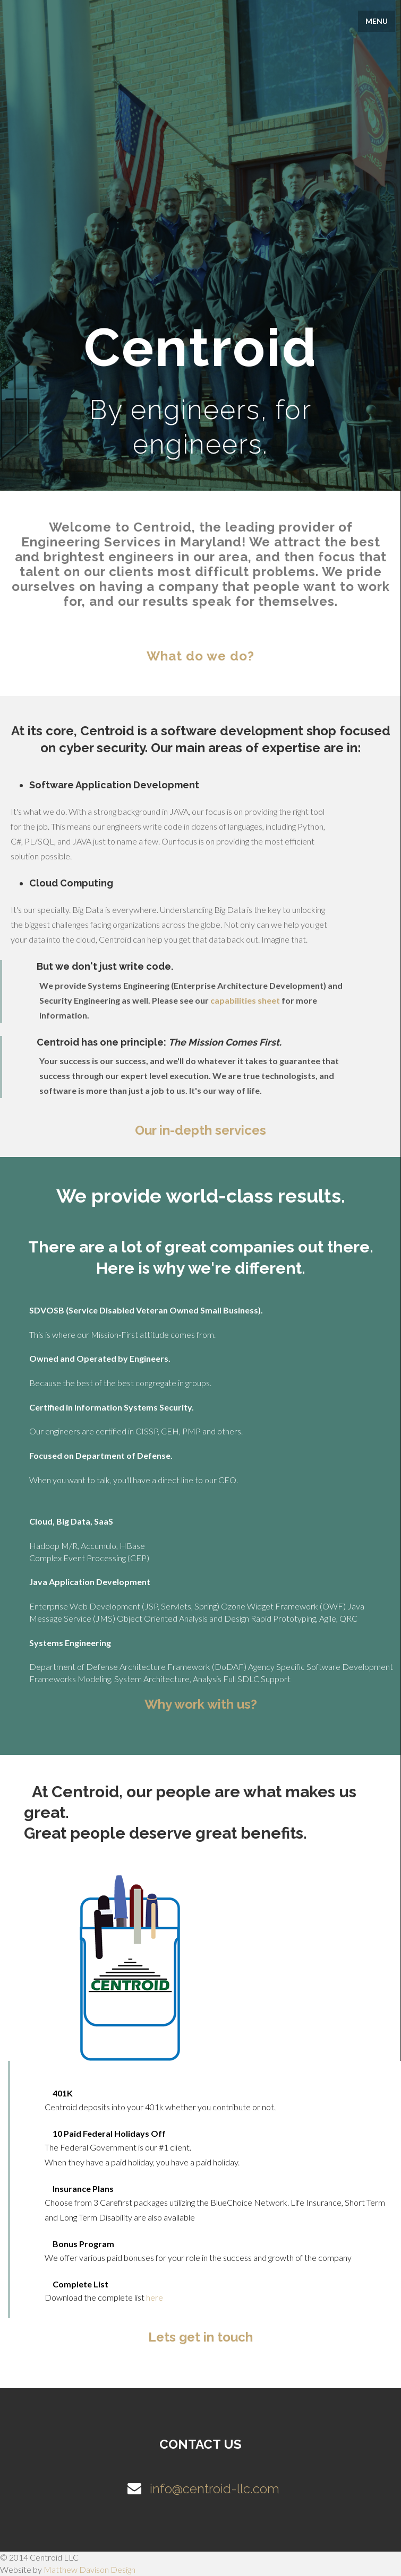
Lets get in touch (200, 2337)
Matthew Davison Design (89, 2569)
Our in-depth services (200, 1130)
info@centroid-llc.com (200, 2488)
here (154, 2297)
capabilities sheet (245, 1000)
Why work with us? (200, 1704)
